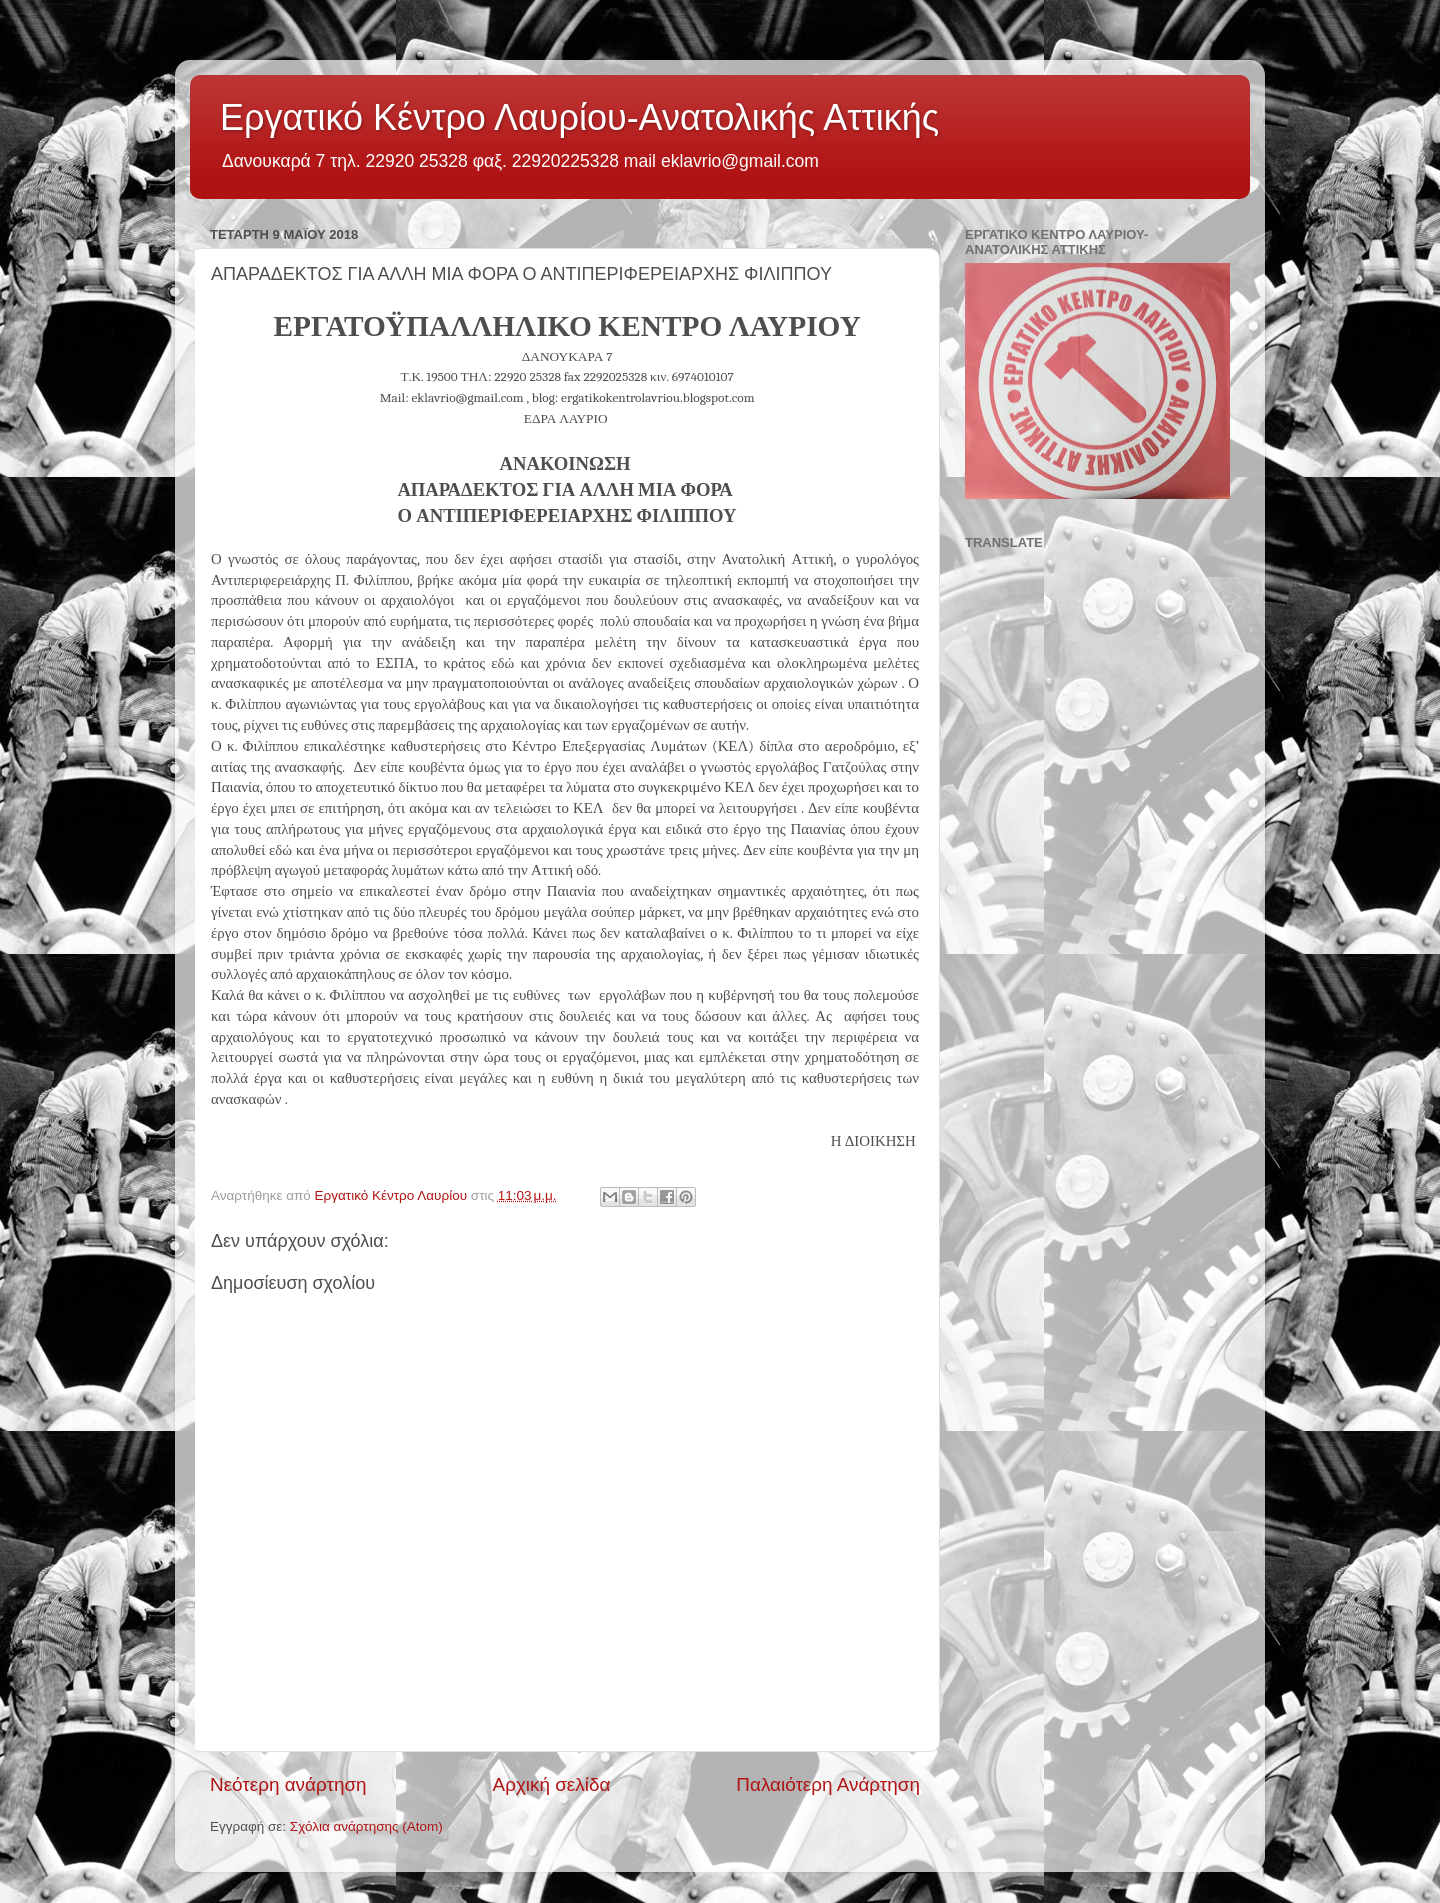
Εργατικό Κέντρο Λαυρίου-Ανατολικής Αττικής (579, 117)
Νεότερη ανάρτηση (288, 1784)
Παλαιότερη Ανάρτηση (828, 1784)
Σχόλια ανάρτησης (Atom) (366, 1826)
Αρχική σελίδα (552, 1784)
